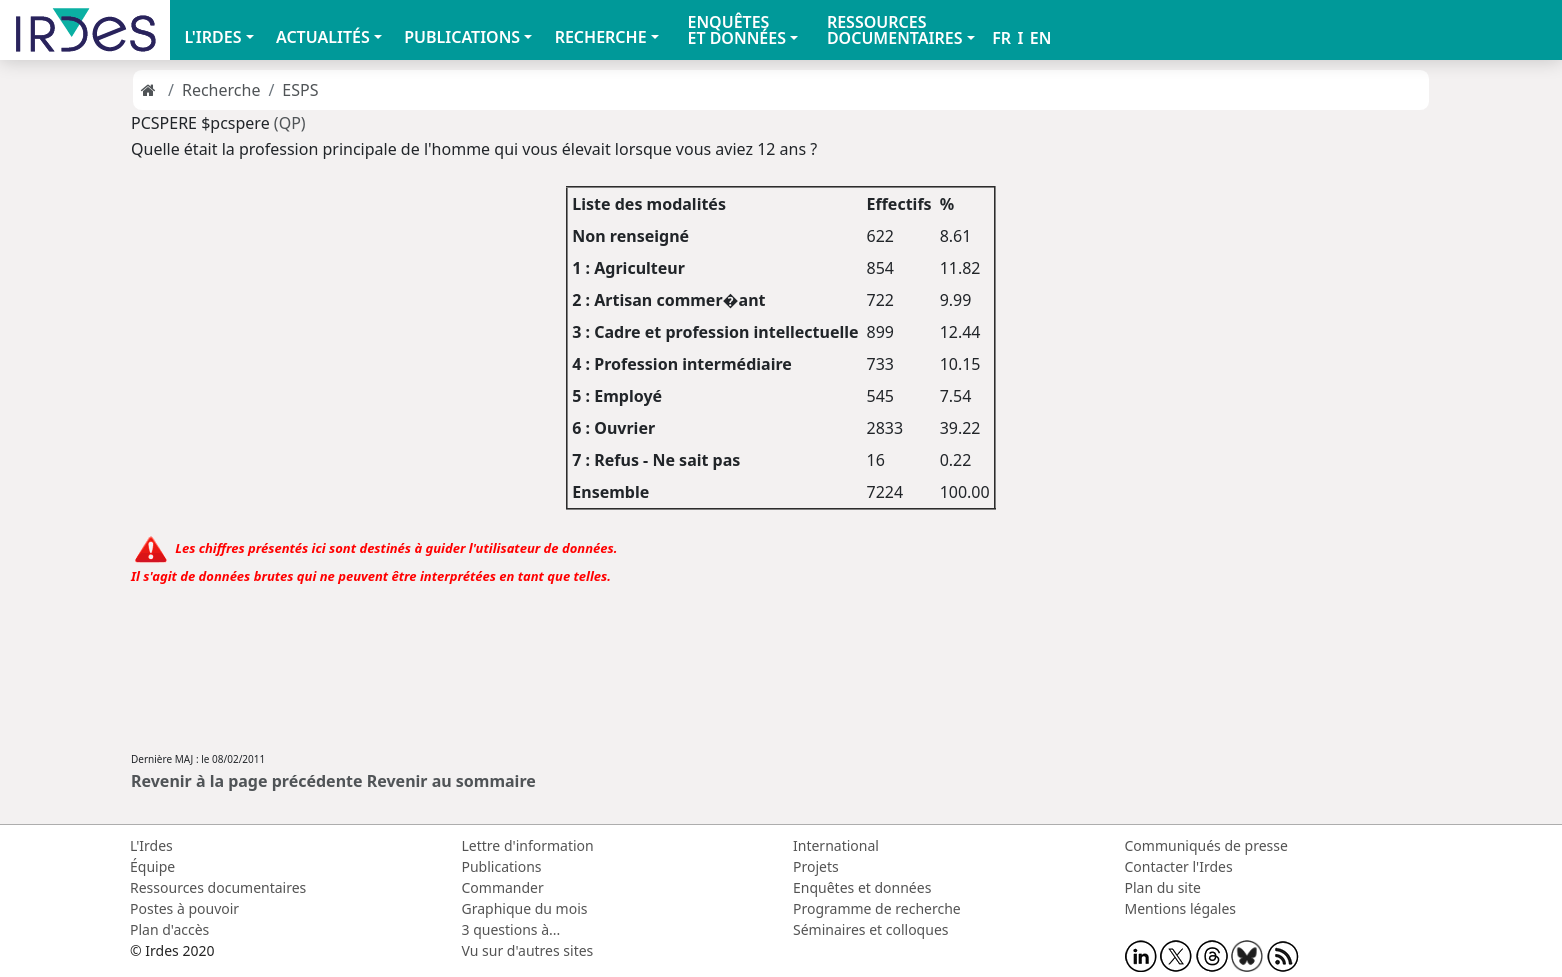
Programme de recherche (877, 908)
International (836, 845)
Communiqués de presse (1206, 845)
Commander (503, 887)
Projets (816, 866)
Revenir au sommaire (451, 781)
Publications (502, 866)
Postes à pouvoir (184, 908)
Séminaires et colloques (870, 929)
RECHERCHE (601, 37)
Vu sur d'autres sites (528, 950)
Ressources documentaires (218, 887)
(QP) (290, 123)
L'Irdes (151, 845)
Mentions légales (1181, 908)
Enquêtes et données (862, 887)
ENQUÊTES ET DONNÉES (736, 30)
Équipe (152, 866)
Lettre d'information (528, 845)
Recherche (221, 90)
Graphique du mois (525, 908)
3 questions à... (511, 929)
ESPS (300, 90)
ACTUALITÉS (323, 37)
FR (1001, 38)
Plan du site (1163, 887)
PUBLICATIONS (462, 37)
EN (1041, 38)
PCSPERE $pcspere (200, 123)
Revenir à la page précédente (247, 781)
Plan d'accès (169, 929)
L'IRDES (212, 37)
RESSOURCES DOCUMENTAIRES (895, 30)
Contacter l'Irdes (1179, 866)
